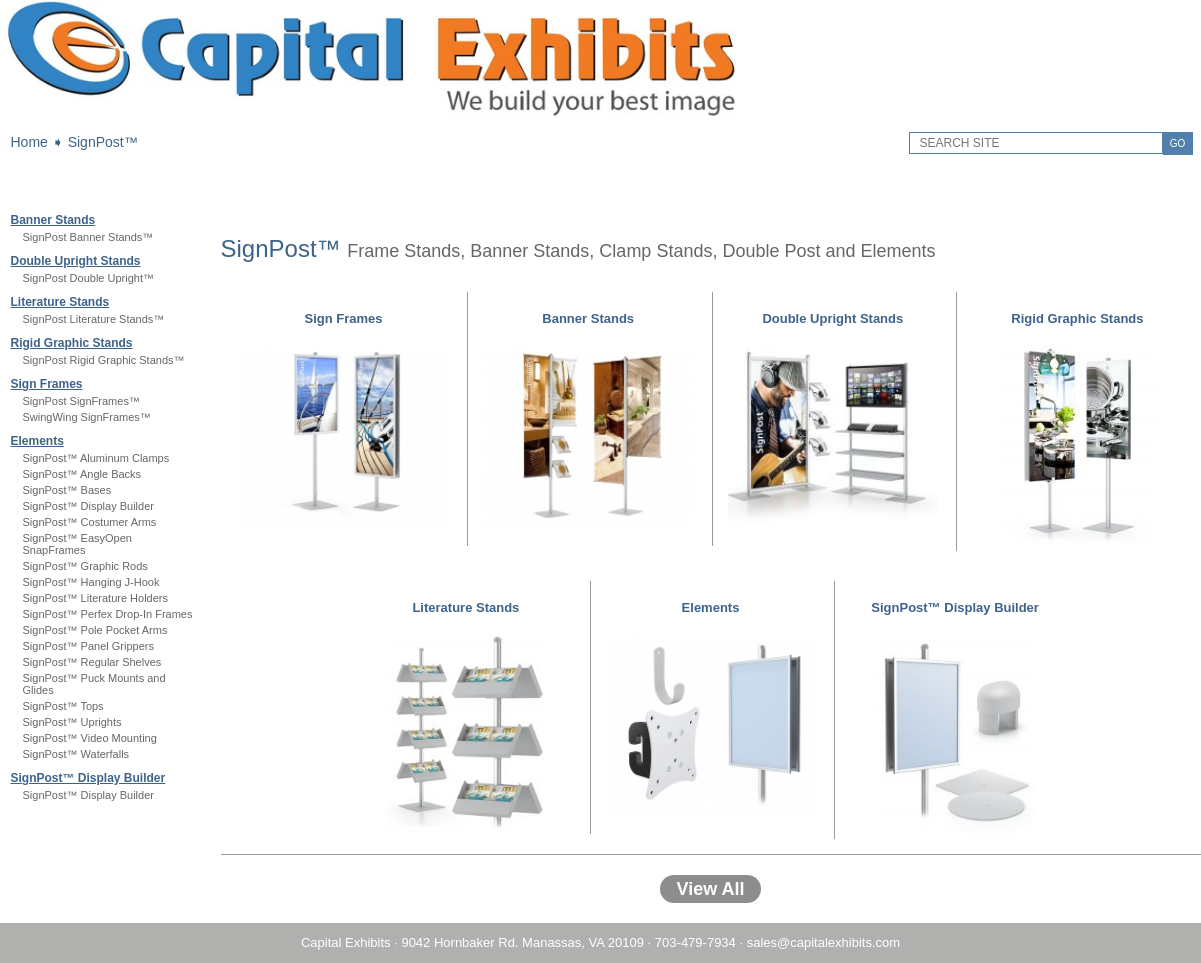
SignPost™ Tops (63, 706)
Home (29, 142)
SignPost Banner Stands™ (88, 237)
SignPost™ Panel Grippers (88, 646)
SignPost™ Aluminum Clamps (96, 458)
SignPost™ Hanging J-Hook (91, 582)
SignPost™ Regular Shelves (92, 662)
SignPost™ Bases (67, 490)
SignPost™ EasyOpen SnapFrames (77, 544)
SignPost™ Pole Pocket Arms (95, 630)
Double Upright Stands (76, 261)
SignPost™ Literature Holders (96, 598)
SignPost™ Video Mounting (90, 738)
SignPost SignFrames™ (81, 401)
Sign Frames (47, 384)
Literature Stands (60, 302)
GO (1178, 143)
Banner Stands (53, 220)
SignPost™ (103, 142)
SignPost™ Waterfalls (76, 754)
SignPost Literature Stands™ (94, 319)
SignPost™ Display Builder (88, 506)
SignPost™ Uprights (72, 722)
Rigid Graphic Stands (72, 343)
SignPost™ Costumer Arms (90, 522)
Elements (37, 441)
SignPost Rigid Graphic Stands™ (104, 360)
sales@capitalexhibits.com (823, 942)
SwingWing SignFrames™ (87, 417)
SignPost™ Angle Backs (82, 474)
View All (710, 889)
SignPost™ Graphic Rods (85, 566)
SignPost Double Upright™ (88, 278)
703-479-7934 (695, 942)
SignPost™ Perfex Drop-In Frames (108, 614)
